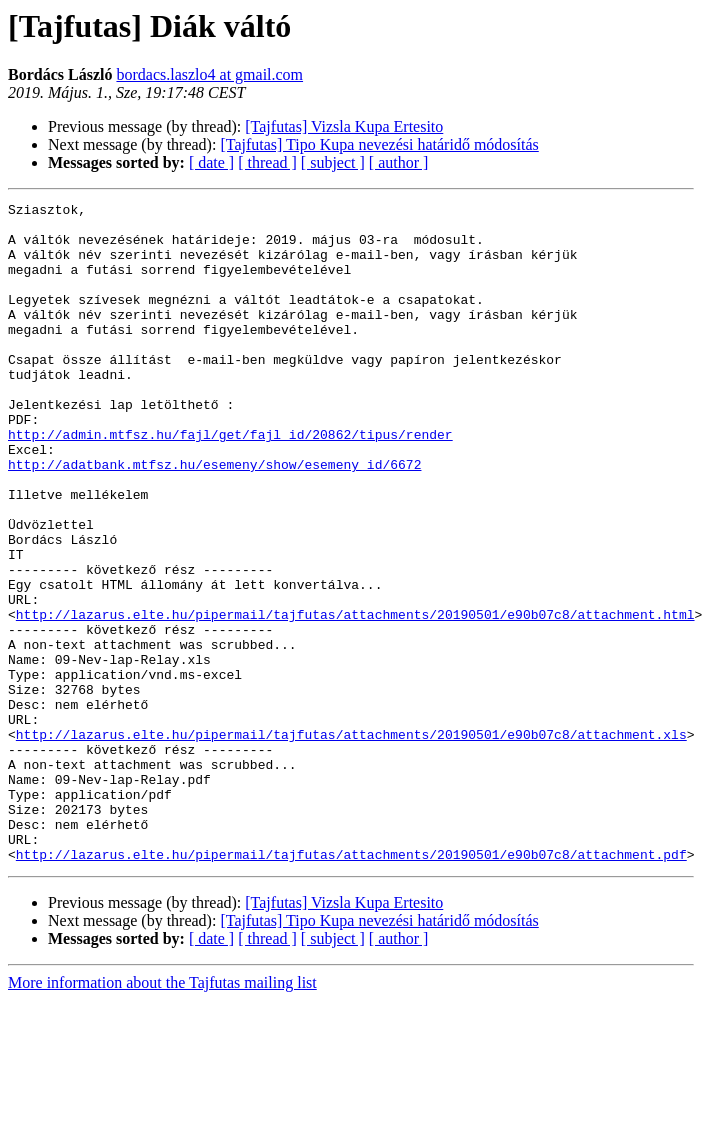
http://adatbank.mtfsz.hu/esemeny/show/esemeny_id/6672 (214, 518)
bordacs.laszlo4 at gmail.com (209, 74)
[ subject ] (333, 162)
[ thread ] (267, 162)
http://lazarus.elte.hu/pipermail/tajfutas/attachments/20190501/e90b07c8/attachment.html (355, 698)
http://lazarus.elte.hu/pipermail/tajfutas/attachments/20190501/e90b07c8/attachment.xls (351, 842)
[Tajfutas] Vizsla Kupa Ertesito (344, 126)
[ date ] (211, 162)
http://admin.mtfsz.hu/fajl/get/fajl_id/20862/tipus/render (230, 482)
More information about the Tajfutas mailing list (162, 1114)
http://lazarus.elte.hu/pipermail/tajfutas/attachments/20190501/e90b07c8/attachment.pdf (351, 986)
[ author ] (399, 162)
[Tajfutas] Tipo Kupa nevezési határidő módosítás (379, 144)
